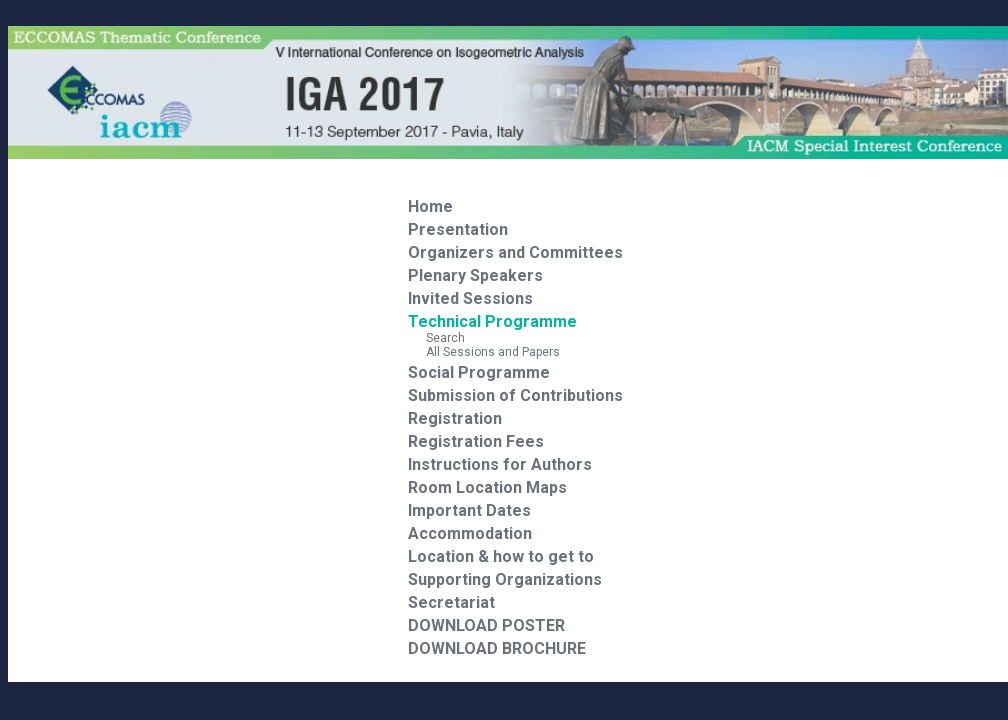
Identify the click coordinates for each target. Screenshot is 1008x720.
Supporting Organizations (505, 579)
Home (430, 206)
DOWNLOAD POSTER (486, 625)
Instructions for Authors (500, 464)
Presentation (458, 229)
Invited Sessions (470, 298)
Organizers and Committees (515, 252)
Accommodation (470, 533)
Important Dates (469, 510)
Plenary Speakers (475, 275)
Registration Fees (476, 441)
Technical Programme (492, 321)
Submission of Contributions (515, 395)
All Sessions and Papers (484, 352)
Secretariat (451, 602)
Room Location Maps (487, 487)
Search (436, 338)
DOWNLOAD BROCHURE (497, 648)
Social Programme (479, 372)
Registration (455, 418)
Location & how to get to (501, 556)
